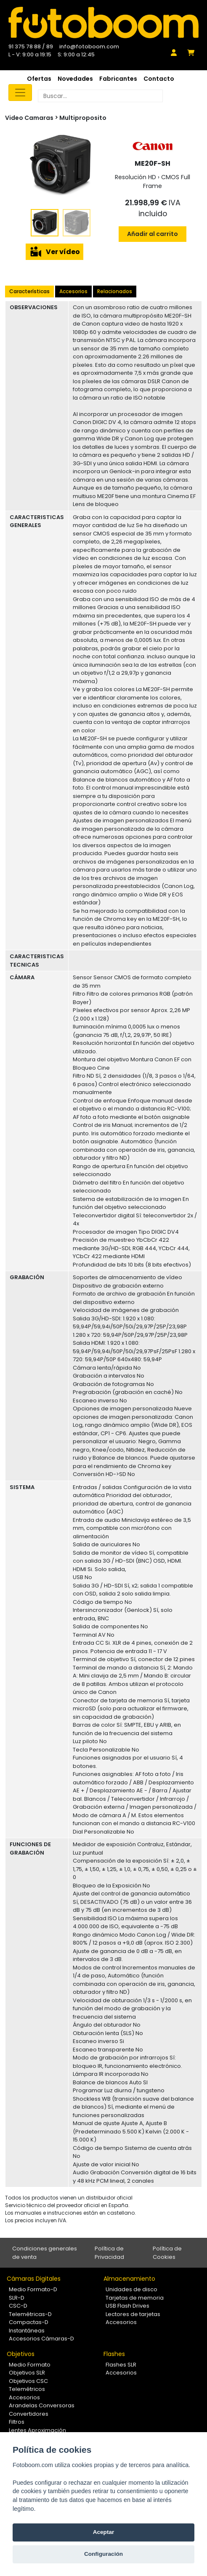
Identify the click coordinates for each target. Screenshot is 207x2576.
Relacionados (114, 291)
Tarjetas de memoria (135, 2298)
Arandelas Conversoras (41, 2405)
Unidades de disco (131, 2289)
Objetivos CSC (28, 2381)
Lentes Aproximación (37, 2430)
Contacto (158, 78)
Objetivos (20, 2354)
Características (29, 291)
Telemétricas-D (30, 2314)
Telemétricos (27, 2389)
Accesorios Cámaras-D (41, 2339)
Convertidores (28, 2414)
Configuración (103, 2554)
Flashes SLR (121, 2365)
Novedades (75, 78)
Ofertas (39, 78)
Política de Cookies (167, 2253)
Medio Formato (29, 2365)
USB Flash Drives (127, 2306)
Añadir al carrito (152, 234)
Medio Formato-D (33, 2289)
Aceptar (103, 2532)
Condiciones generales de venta (44, 2253)
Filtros (16, 2422)
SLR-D (16, 2298)
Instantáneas (27, 2331)
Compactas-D (28, 2322)
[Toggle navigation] (20, 92)
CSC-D (18, 2306)
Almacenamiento (129, 2278)
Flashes (114, 2354)
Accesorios (73, 291)
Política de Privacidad (109, 2253)
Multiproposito (82, 118)
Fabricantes (118, 78)
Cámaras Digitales (34, 2278)
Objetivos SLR (27, 2373)
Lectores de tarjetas (133, 2314)
